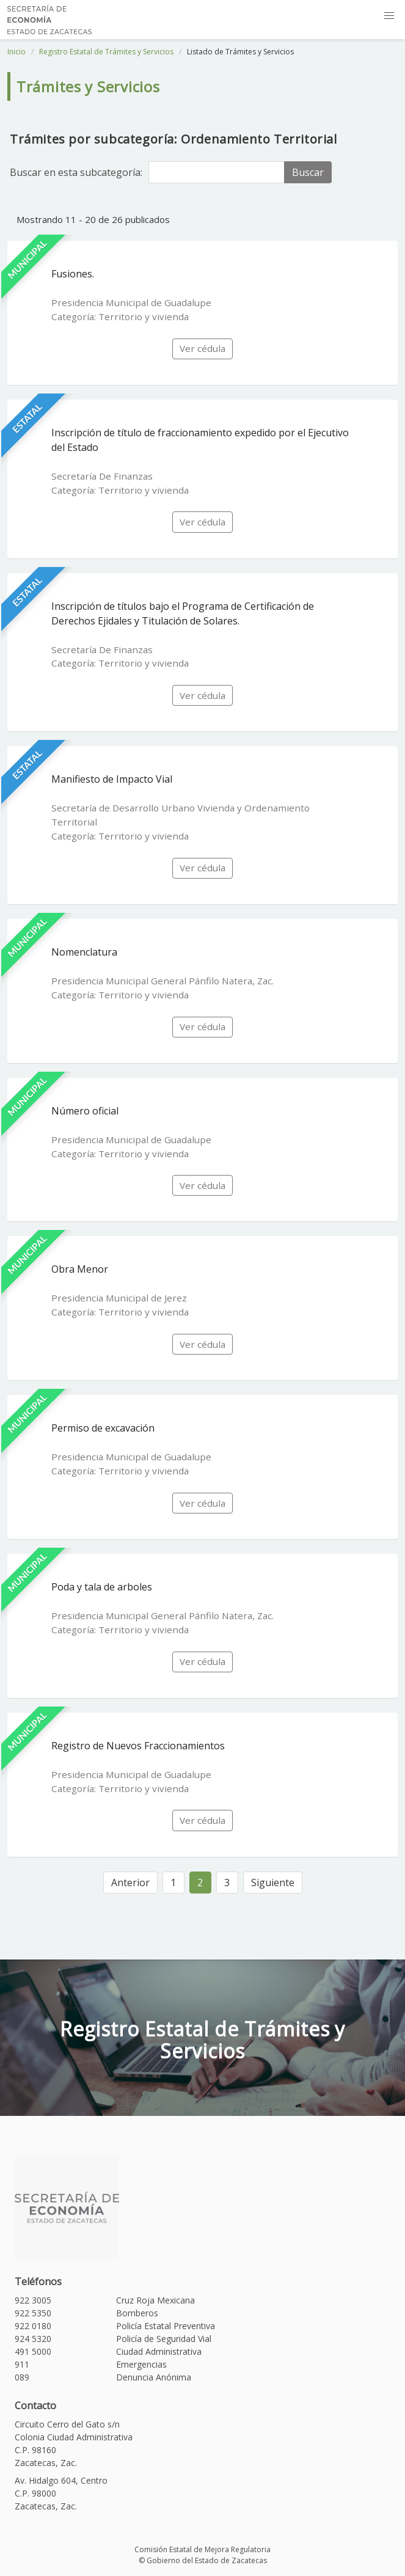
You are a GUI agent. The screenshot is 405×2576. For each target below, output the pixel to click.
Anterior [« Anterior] (130, 1882)
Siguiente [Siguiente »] (272, 1882)
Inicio (16, 51)
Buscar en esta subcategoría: (76, 172)
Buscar (308, 172)
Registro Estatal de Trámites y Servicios (106, 51)
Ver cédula (202, 348)
